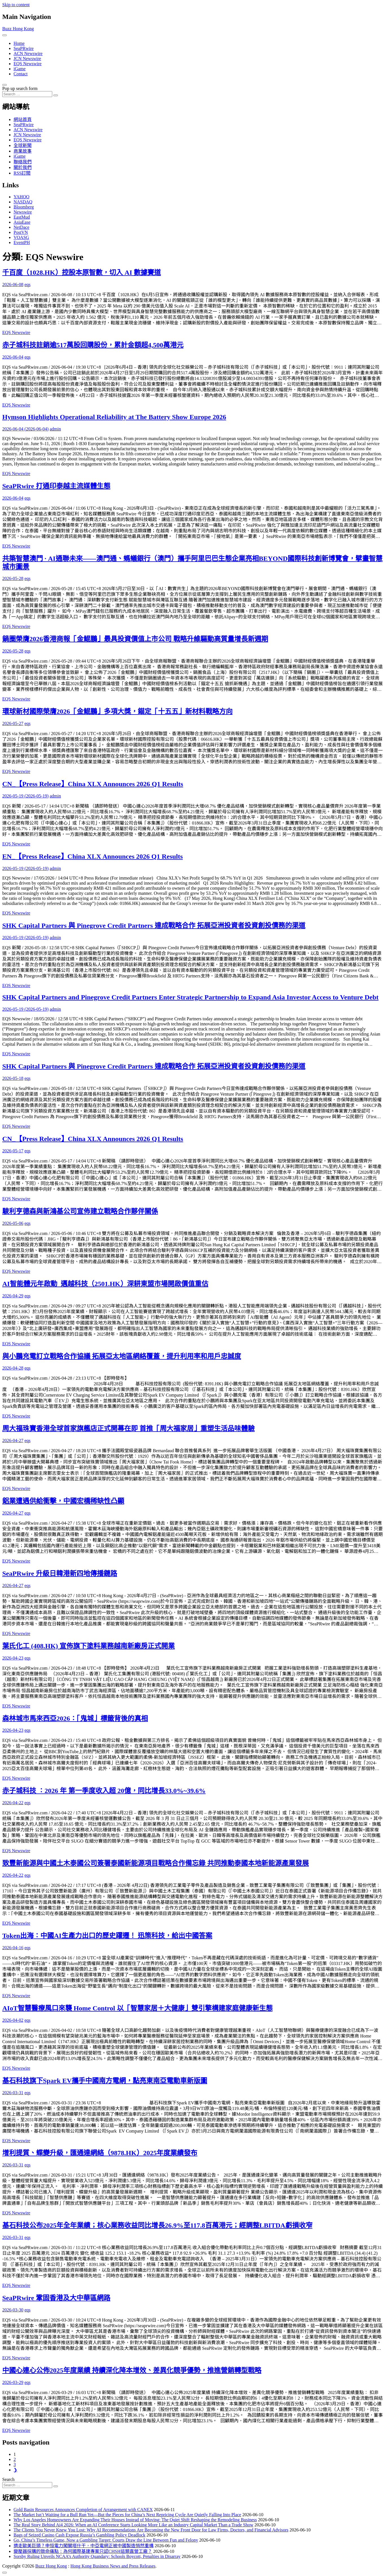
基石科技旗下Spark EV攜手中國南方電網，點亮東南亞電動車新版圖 (104, 2080)
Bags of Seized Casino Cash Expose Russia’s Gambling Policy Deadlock (79, 2535)
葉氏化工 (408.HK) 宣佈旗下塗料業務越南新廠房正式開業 (88, 1646)
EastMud (22, 217)
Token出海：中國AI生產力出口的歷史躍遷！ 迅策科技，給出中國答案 (107, 1935)
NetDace (21, 227)
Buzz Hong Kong (18, 28)
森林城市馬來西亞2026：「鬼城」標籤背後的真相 (75, 1718)
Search (8, 2479)
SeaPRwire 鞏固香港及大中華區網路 (56, 2298)
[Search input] (27, 94)
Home (19, 43)
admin (55, 429)
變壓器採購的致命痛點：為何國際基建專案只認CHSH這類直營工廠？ (83, 2551)
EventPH (22, 242)
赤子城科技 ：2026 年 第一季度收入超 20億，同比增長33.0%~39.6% (103, 1790)
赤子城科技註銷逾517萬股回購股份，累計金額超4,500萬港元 (92, 345)
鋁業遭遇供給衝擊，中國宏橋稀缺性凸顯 (63, 1501)
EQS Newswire (27, 63)
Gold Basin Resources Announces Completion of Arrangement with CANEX (83, 2509)
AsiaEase (22, 222)
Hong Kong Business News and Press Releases (112, 2566)
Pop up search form (20, 88)
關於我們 (23, 167)
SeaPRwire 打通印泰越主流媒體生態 (56, 486)
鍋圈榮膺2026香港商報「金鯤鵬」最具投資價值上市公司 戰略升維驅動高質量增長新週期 (135, 639)
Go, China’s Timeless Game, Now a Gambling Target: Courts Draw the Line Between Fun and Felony (106, 2540)
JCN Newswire (27, 58)
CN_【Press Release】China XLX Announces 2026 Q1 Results (92, 784)
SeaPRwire (24, 48)
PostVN (21, 232)
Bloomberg (24, 207)
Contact (21, 73)
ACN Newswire (28, 53)
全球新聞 (23, 145)
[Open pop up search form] (4, 85)
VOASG (21, 237)
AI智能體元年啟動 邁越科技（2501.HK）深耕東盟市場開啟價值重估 (105, 1283)
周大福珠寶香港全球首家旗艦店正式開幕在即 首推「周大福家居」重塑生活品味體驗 (128, 1428)
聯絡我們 (23, 161)
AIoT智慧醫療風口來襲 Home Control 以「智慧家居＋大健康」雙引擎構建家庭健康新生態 (137, 2008)
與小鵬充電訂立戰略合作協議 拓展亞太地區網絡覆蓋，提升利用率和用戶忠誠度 (121, 1356)
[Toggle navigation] (4, 35)
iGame (20, 68)
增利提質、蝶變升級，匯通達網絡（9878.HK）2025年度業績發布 (99, 2153)
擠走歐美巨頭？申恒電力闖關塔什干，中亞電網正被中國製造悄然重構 (84, 2545)
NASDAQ (23, 201)
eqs (27, 284)
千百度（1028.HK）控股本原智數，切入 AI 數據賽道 (81, 272)
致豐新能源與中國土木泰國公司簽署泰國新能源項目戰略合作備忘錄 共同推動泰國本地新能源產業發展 (155, 1863)
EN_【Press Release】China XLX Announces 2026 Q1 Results (92, 856)
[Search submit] (55, 95)
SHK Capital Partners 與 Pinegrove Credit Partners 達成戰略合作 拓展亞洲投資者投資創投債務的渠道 (153, 925)
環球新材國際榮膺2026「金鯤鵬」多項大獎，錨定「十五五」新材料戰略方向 (117, 711)
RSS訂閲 (22, 173)
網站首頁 (23, 119)
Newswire (23, 212)
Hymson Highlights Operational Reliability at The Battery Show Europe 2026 (114, 417)
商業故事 (23, 151)
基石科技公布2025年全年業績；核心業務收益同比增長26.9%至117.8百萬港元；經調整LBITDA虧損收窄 (157, 2225)
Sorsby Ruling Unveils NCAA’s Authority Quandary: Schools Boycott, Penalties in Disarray (97, 2556)
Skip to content (16, 4)
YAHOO (21, 196)
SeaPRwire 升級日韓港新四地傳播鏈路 (59, 1573)
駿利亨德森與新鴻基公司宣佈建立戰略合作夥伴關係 (80, 1211)
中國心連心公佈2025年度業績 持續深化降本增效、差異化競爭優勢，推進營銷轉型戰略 (131, 2370)
